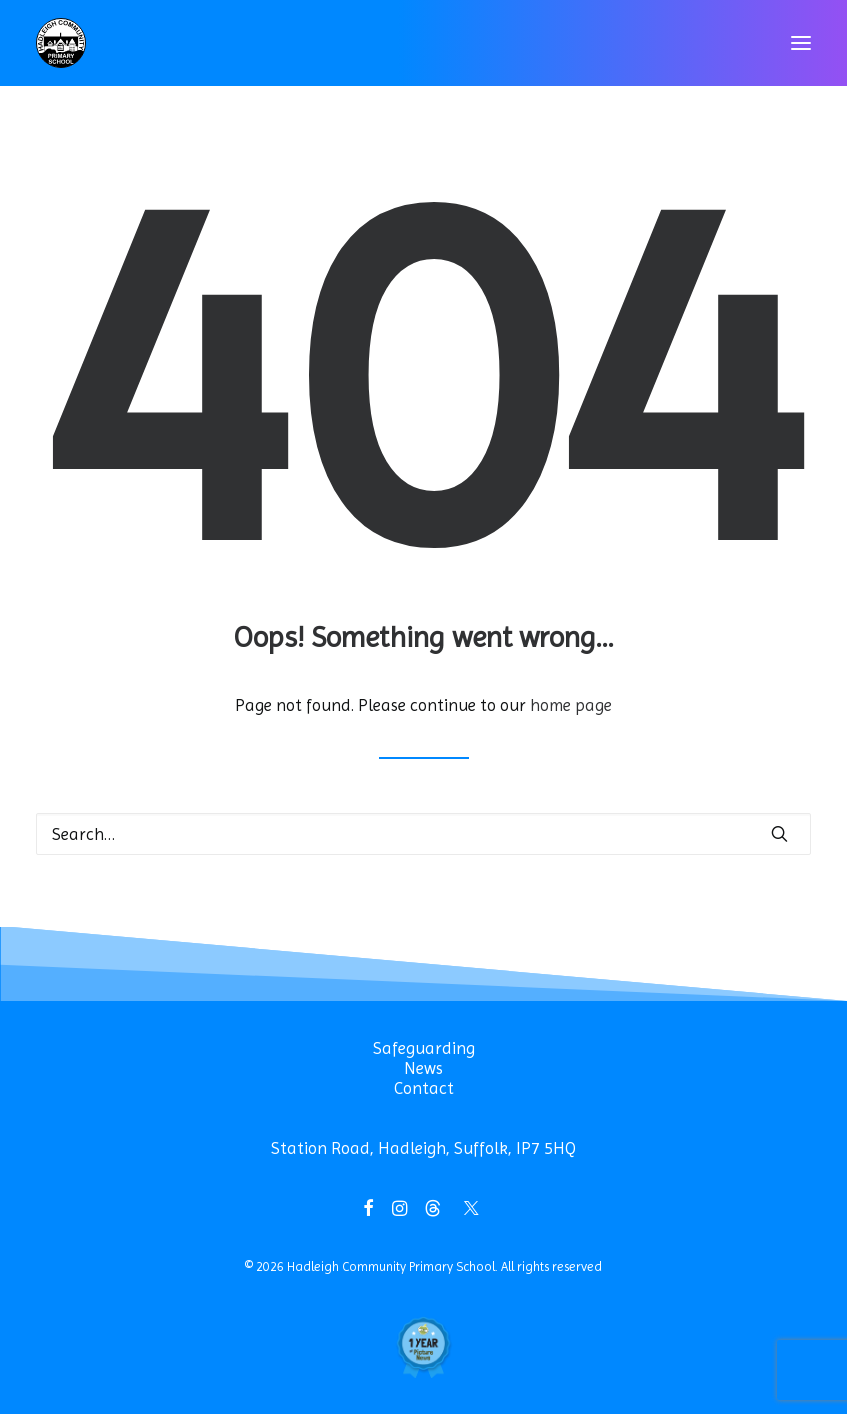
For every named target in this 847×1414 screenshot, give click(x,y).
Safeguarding (424, 1048)
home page (571, 705)
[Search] (423, 834)
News (423, 1068)
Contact (424, 1088)
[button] (801, 43)
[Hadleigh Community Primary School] (61, 43)
